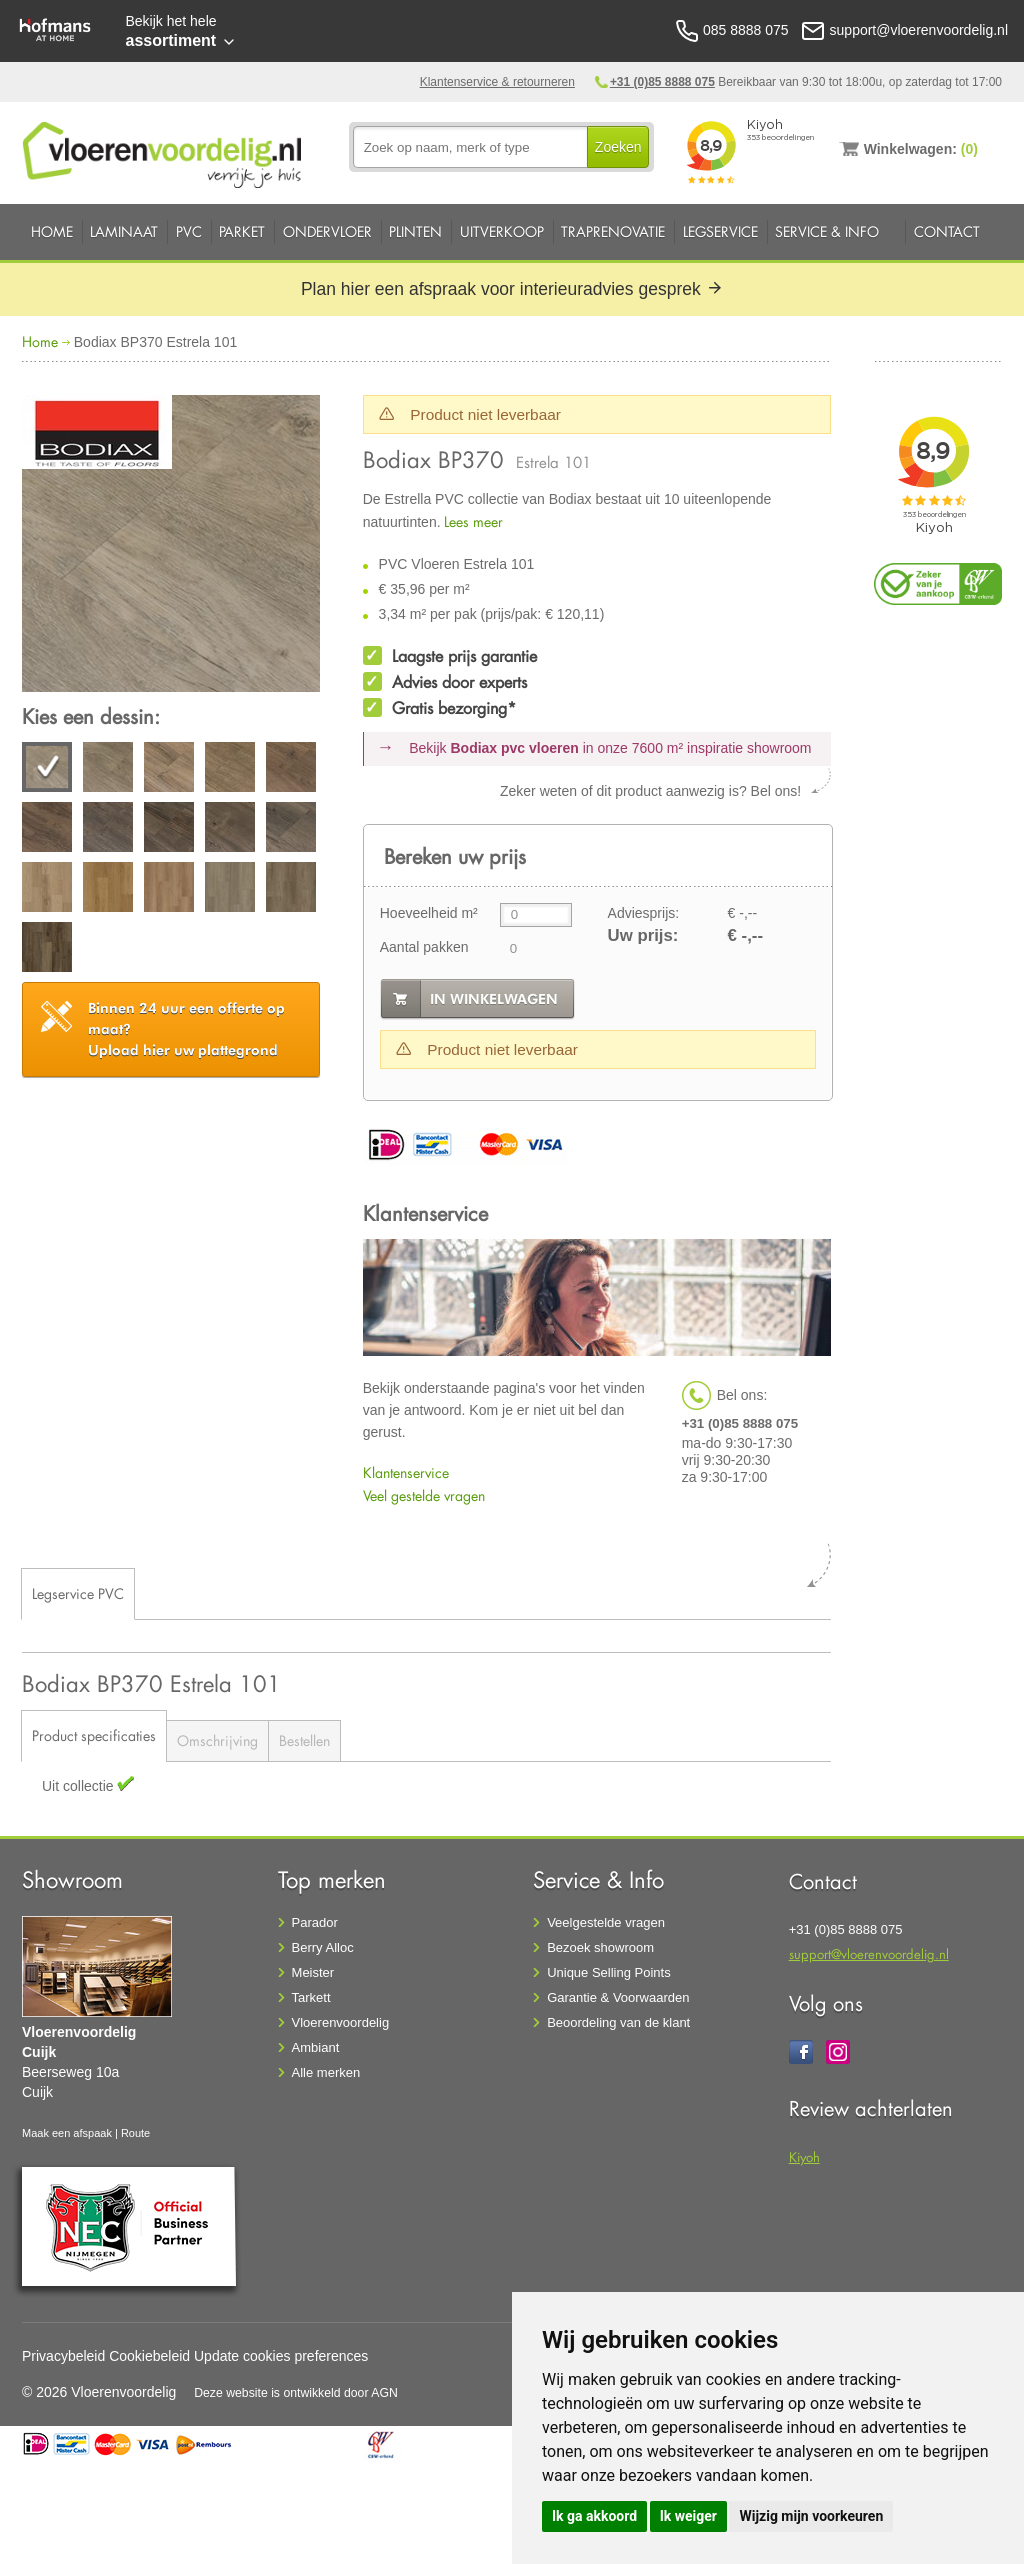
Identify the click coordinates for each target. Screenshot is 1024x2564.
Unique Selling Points (609, 1972)
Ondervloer (327, 231)
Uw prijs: (643, 935)
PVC (189, 231)
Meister (313, 1972)
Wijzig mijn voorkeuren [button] (811, 2516)
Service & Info (827, 231)
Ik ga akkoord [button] (594, 2516)
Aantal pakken (424, 947)
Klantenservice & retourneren (497, 82)
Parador (315, 1922)
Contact (947, 231)
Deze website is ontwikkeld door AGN (296, 2393)
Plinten (415, 231)
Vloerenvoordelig (341, 2022)
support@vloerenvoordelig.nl (869, 1953)
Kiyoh (804, 2156)
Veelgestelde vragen (606, 1922)
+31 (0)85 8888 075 (662, 82)
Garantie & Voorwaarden (618, 1997)
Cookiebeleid (149, 2356)
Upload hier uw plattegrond (186, 1029)
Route (135, 2133)
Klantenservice (406, 1472)
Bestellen (304, 1740)
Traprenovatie (613, 231)
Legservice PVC (78, 1593)
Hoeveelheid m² (429, 913)
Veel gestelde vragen (424, 1495)
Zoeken (618, 147)
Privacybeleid (63, 2356)
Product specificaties (94, 1735)
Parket (242, 231)
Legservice (720, 231)
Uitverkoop (502, 231)
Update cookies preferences (281, 2356)
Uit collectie (79, 1786)
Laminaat (124, 231)
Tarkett (311, 1997)
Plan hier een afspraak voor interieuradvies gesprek (512, 289)
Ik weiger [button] (688, 2516)
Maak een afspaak (67, 2133)
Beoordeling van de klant (618, 2022)
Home (52, 231)
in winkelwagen (494, 999)
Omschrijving (217, 1740)
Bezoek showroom (600, 1947)
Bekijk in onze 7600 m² (610, 748)
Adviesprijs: (644, 913)
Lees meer (473, 521)
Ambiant (316, 2047)
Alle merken (326, 2072)
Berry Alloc (323, 1947)
